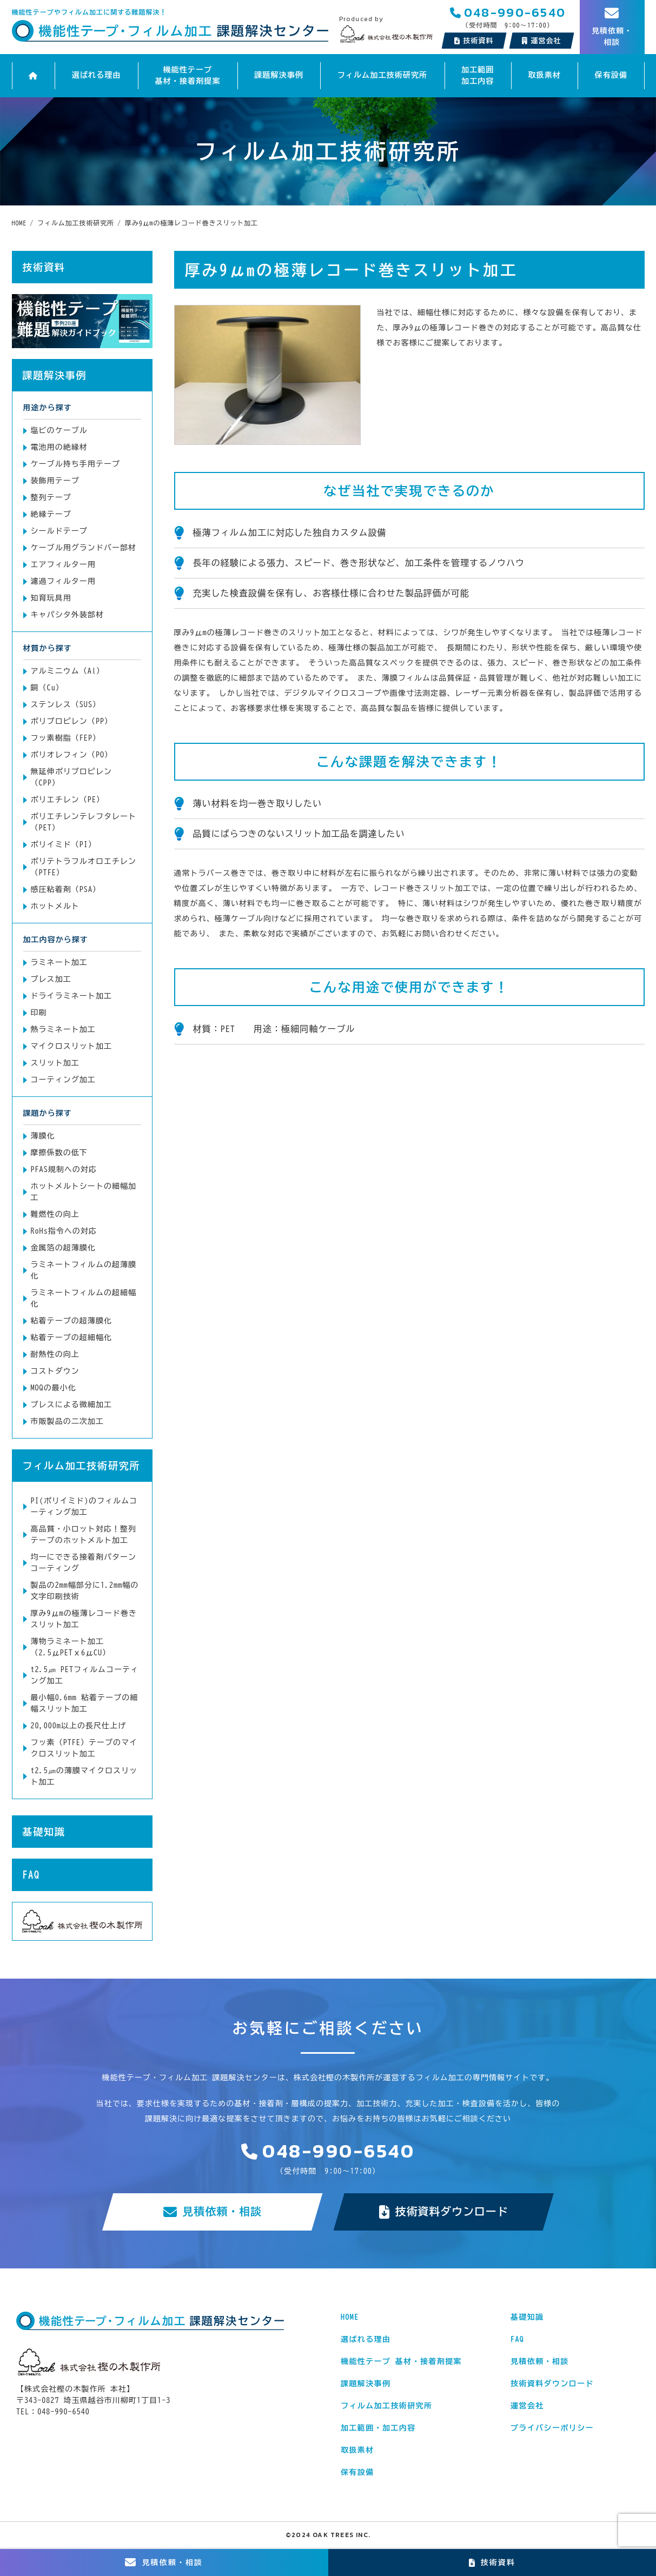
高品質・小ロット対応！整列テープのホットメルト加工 (84, 1534)
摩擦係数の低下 (59, 1152)
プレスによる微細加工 (71, 1404)
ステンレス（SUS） (66, 704)
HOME (350, 2317)
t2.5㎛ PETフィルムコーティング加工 (85, 1675)
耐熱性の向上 (55, 1354)
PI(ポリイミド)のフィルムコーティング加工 (84, 1506)
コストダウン (55, 1371)
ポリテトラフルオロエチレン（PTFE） (84, 866)
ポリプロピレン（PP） (72, 721)
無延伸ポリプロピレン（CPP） (71, 777)
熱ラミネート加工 (63, 1029)
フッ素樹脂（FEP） (66, 738)
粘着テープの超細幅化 (71, 1337)
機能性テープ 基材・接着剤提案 (187, 75)
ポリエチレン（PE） (68, 799)
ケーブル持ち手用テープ (76, 464)
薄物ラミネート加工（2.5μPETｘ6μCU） (71, 1647)
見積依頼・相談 (211, 2212)
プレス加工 (51, 979)
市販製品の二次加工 (67, 1421)
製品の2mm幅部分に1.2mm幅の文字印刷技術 (85, 1590)
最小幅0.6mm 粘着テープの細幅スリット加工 (84, 1703)
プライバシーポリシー (552, 2428)
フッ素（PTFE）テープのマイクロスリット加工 (84, 1748)
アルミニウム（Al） (68, 671)
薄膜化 (43, 1136)
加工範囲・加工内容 (378, 2428)
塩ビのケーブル (59, 430)
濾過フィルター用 (63, 581)
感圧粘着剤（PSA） (66, 889)
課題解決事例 (279, 75)
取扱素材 (544, 75)
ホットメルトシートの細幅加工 (84, 1191)
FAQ (31, 1875)
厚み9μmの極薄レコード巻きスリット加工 (84, 1618)
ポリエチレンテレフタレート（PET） (84, 822)
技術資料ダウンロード (444, 2212)
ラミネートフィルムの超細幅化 (84, 1298)
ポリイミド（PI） (63, 844)
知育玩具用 (51, 598)
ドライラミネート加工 (71, 996)
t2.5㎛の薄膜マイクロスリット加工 (84, 1776)
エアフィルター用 (63, 564)
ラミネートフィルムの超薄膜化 (84, 1270)
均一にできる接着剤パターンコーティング (84, 1562)
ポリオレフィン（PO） (72, 754)
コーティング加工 (63, 1079)
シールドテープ (59, 531)
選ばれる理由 (96, 75)
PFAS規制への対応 (64, 1169)
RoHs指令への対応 (64, 1231)
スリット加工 (55, 1063)
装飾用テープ (55, 480)
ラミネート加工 (59, 962)
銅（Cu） (47, 687)
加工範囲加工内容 (477, 75)
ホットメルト (55, 906)
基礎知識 (44, 1831)
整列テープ (51, 497)
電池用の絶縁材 (59, 447)
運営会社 (527, 2406)
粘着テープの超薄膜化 (71, 1320)
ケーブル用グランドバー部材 (84, 547)
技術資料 (473, 40)
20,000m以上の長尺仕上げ (79, 1725)
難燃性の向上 (55, 1214)
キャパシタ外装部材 (67, 614)
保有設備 (611, 75)
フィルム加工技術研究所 (382, 75)
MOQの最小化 (53, 1388)
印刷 (39, 1012)
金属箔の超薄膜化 (63, 1248)
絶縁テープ (51, 514)
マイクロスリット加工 (71, 1046)
